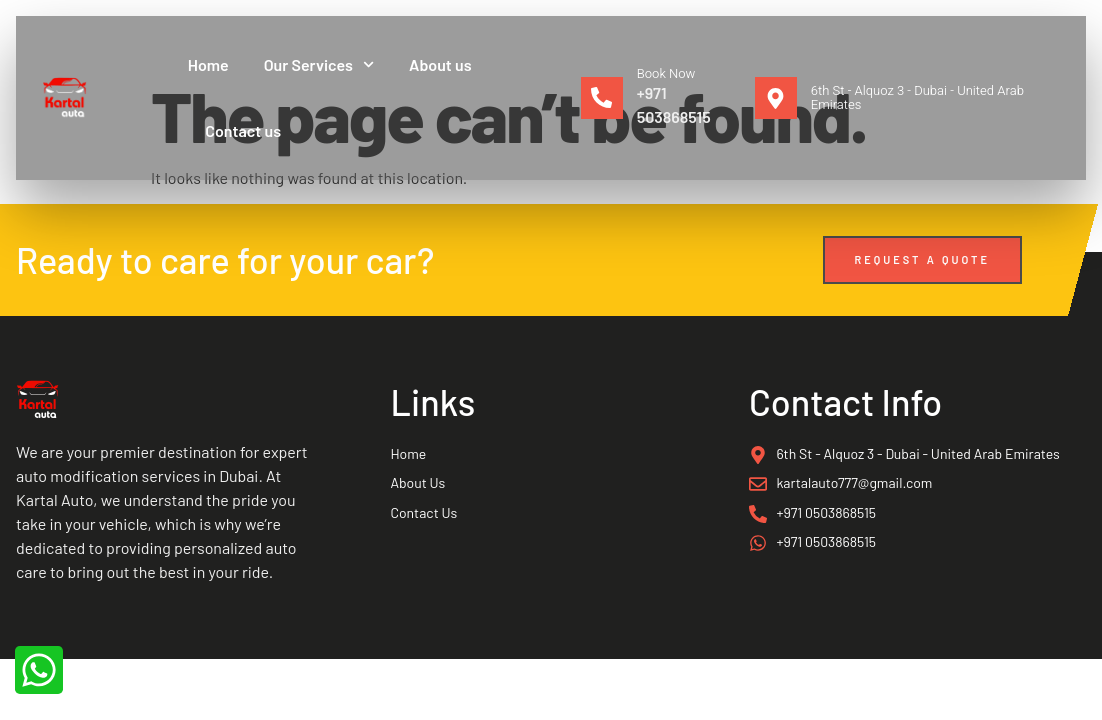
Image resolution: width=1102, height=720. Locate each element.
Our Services (319, 64)
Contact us (243, 130)
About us (440, 64)
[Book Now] (602, 98)
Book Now (666, 73)
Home (208, 64)
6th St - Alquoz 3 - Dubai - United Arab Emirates (917, 97)
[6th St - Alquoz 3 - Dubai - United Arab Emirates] (776, 98)
